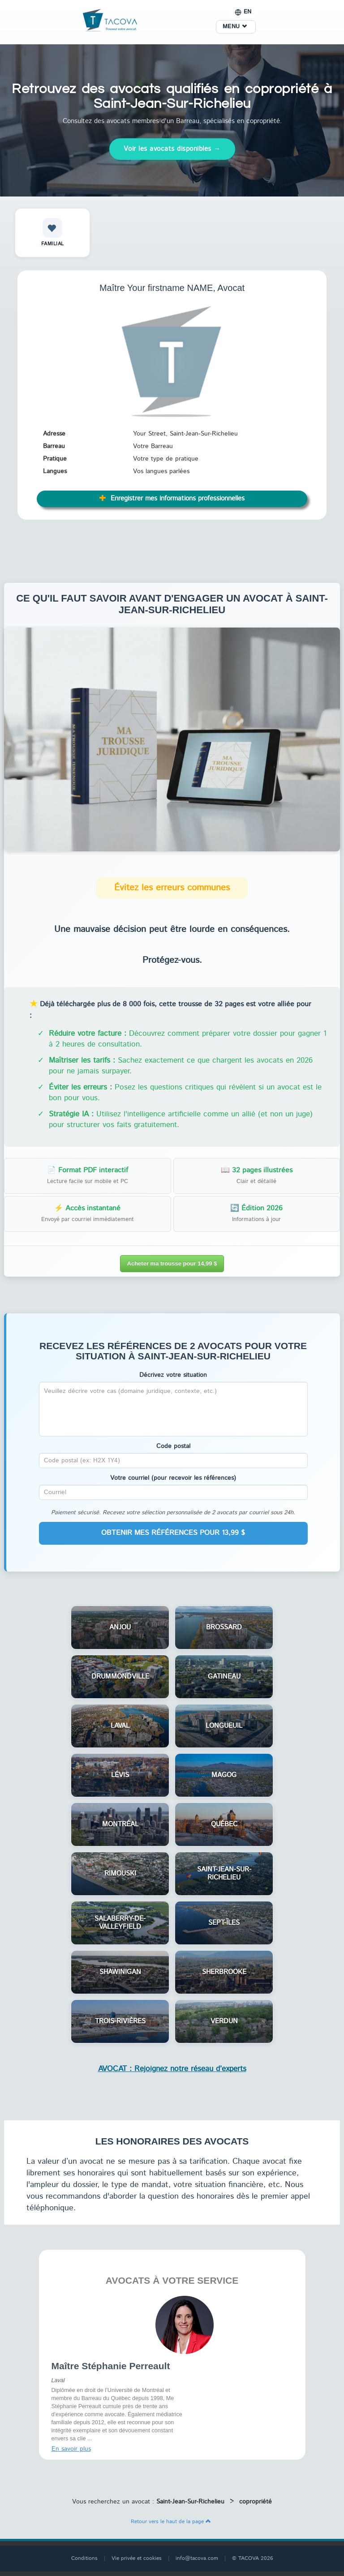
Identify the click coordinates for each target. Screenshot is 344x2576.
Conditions (84, 2558)
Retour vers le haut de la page (171, 2521)
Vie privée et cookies (137, 2558)
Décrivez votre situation (173, 1375)
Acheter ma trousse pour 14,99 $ (172, 1263)
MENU (235, 26)
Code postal (173, 1446)
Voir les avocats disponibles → (172, 149)
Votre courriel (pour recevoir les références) (173, 1478)
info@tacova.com (197, 2558)
